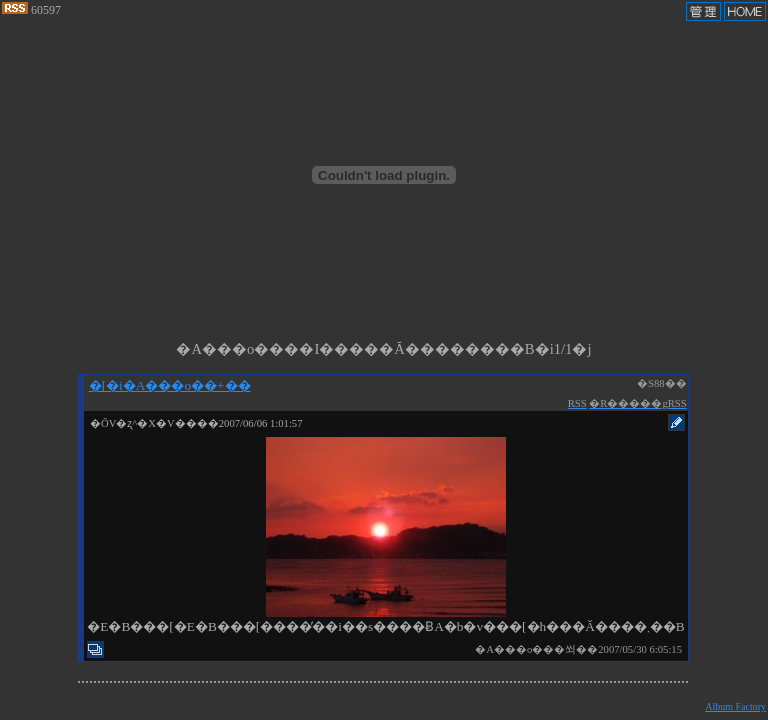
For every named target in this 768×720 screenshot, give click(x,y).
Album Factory (735, 706)
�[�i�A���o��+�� (170, 385)
